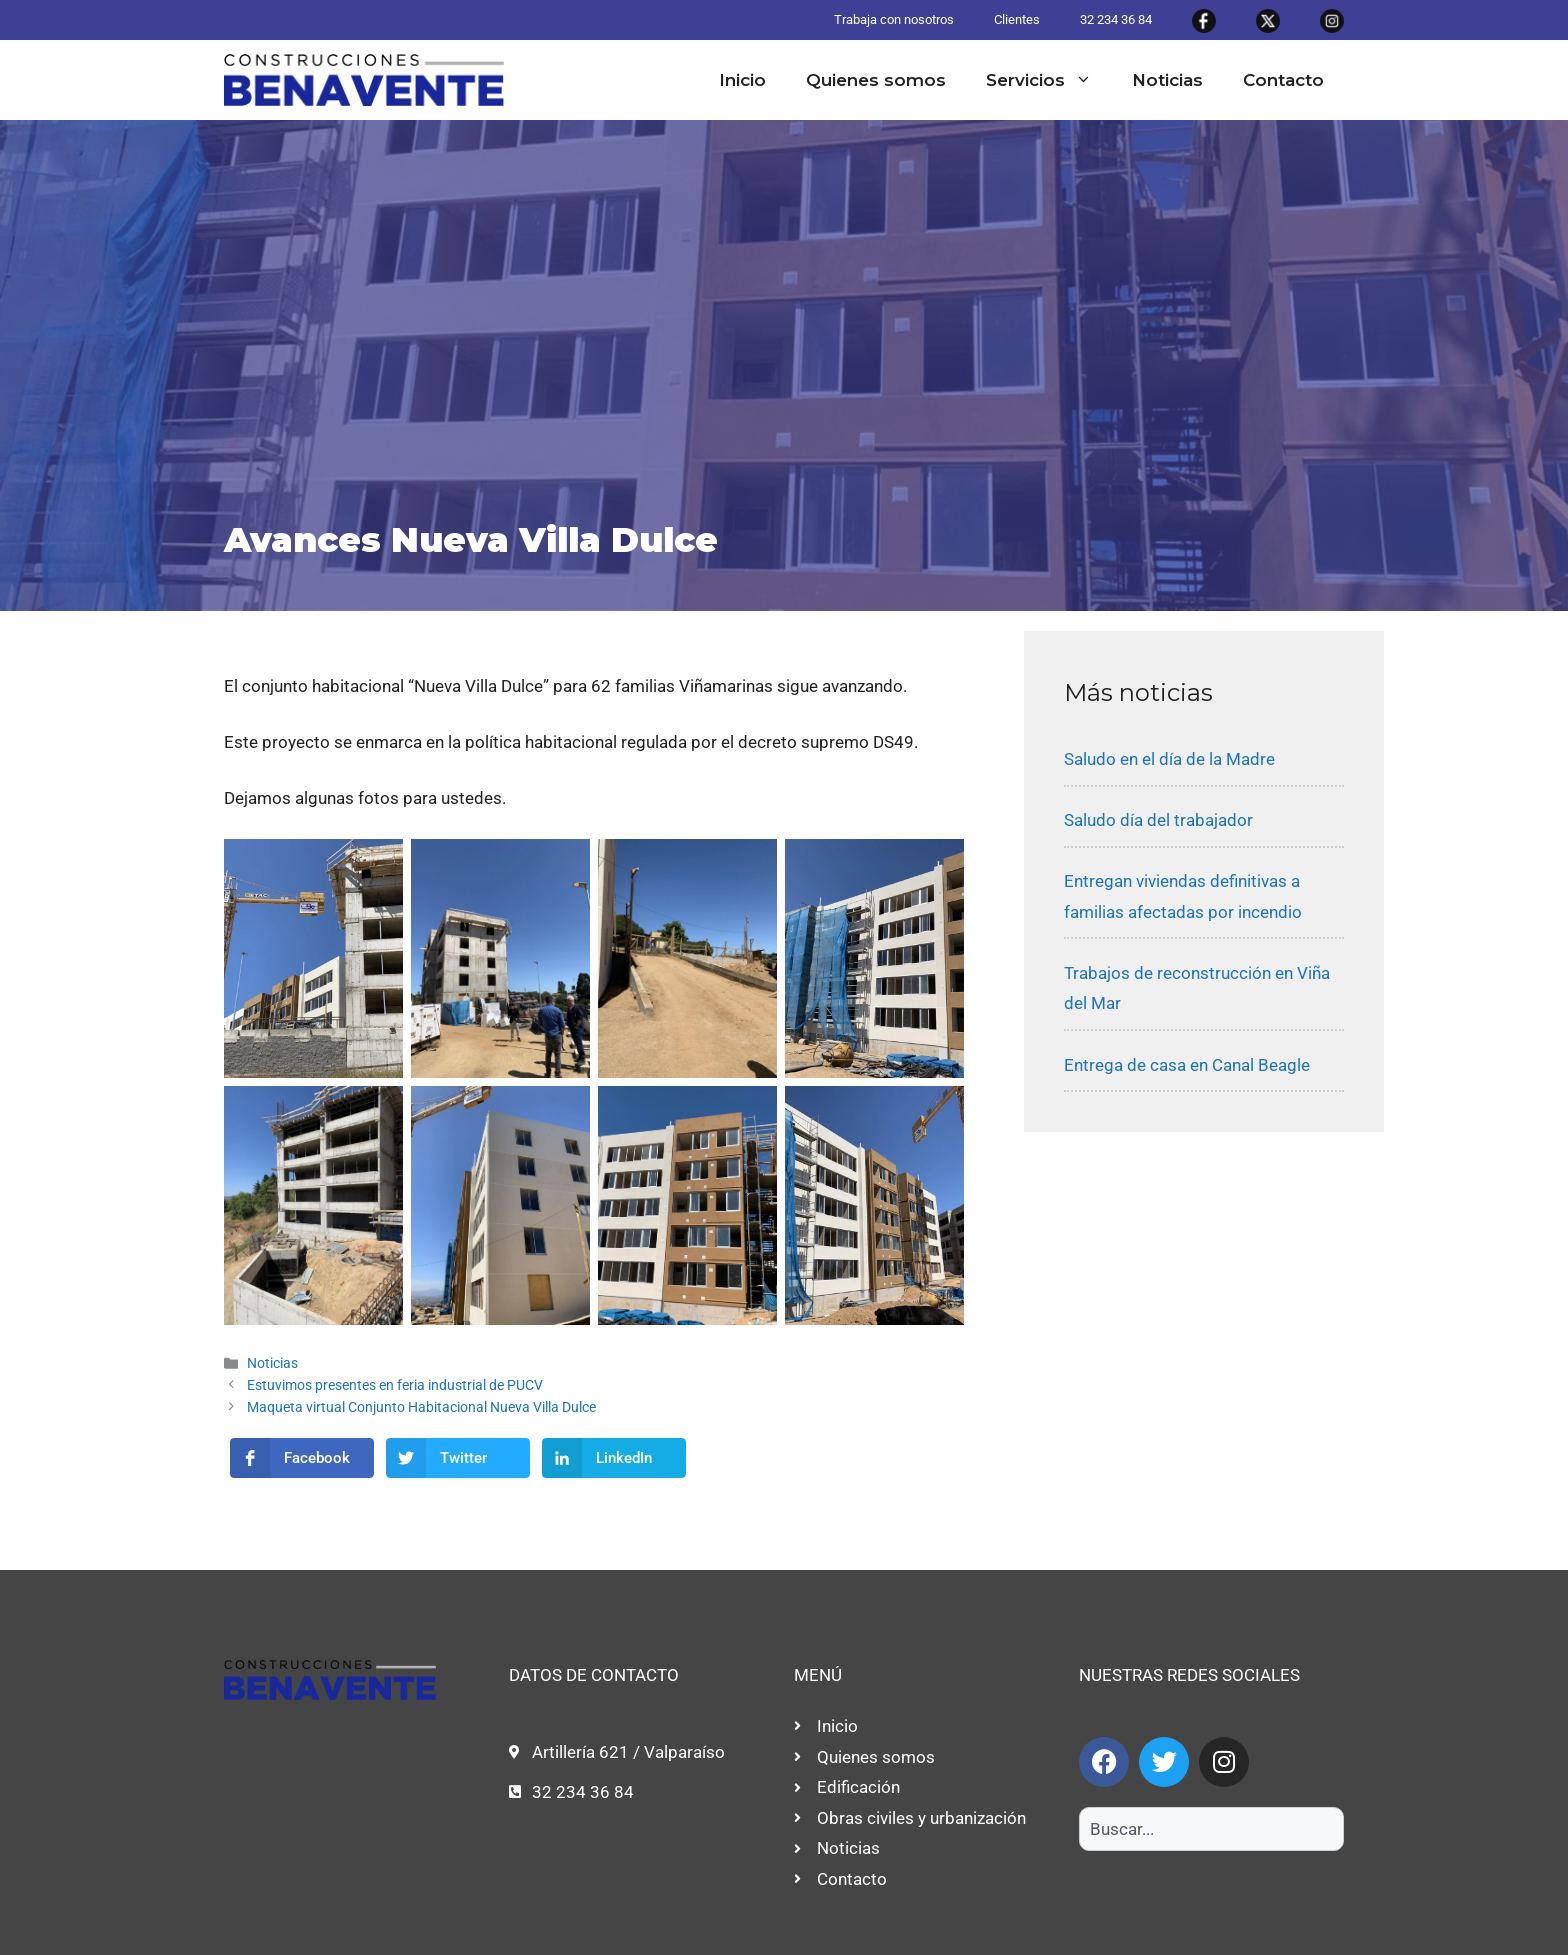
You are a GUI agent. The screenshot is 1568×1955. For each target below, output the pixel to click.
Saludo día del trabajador (1158, 820)
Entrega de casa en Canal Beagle (1187, 1065)
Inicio (742, 80)
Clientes (1017, 19)
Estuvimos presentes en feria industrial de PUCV (395, 1385)
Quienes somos (876, 80)
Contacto (1283, 80)
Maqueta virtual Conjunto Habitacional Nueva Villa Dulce (421, 1407)
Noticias (1167, 80)
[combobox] (1211, 1829)
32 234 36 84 (1116, 19)
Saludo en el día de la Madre (1169, 759)
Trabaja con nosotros (894, 19)
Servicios (1049, 80)
